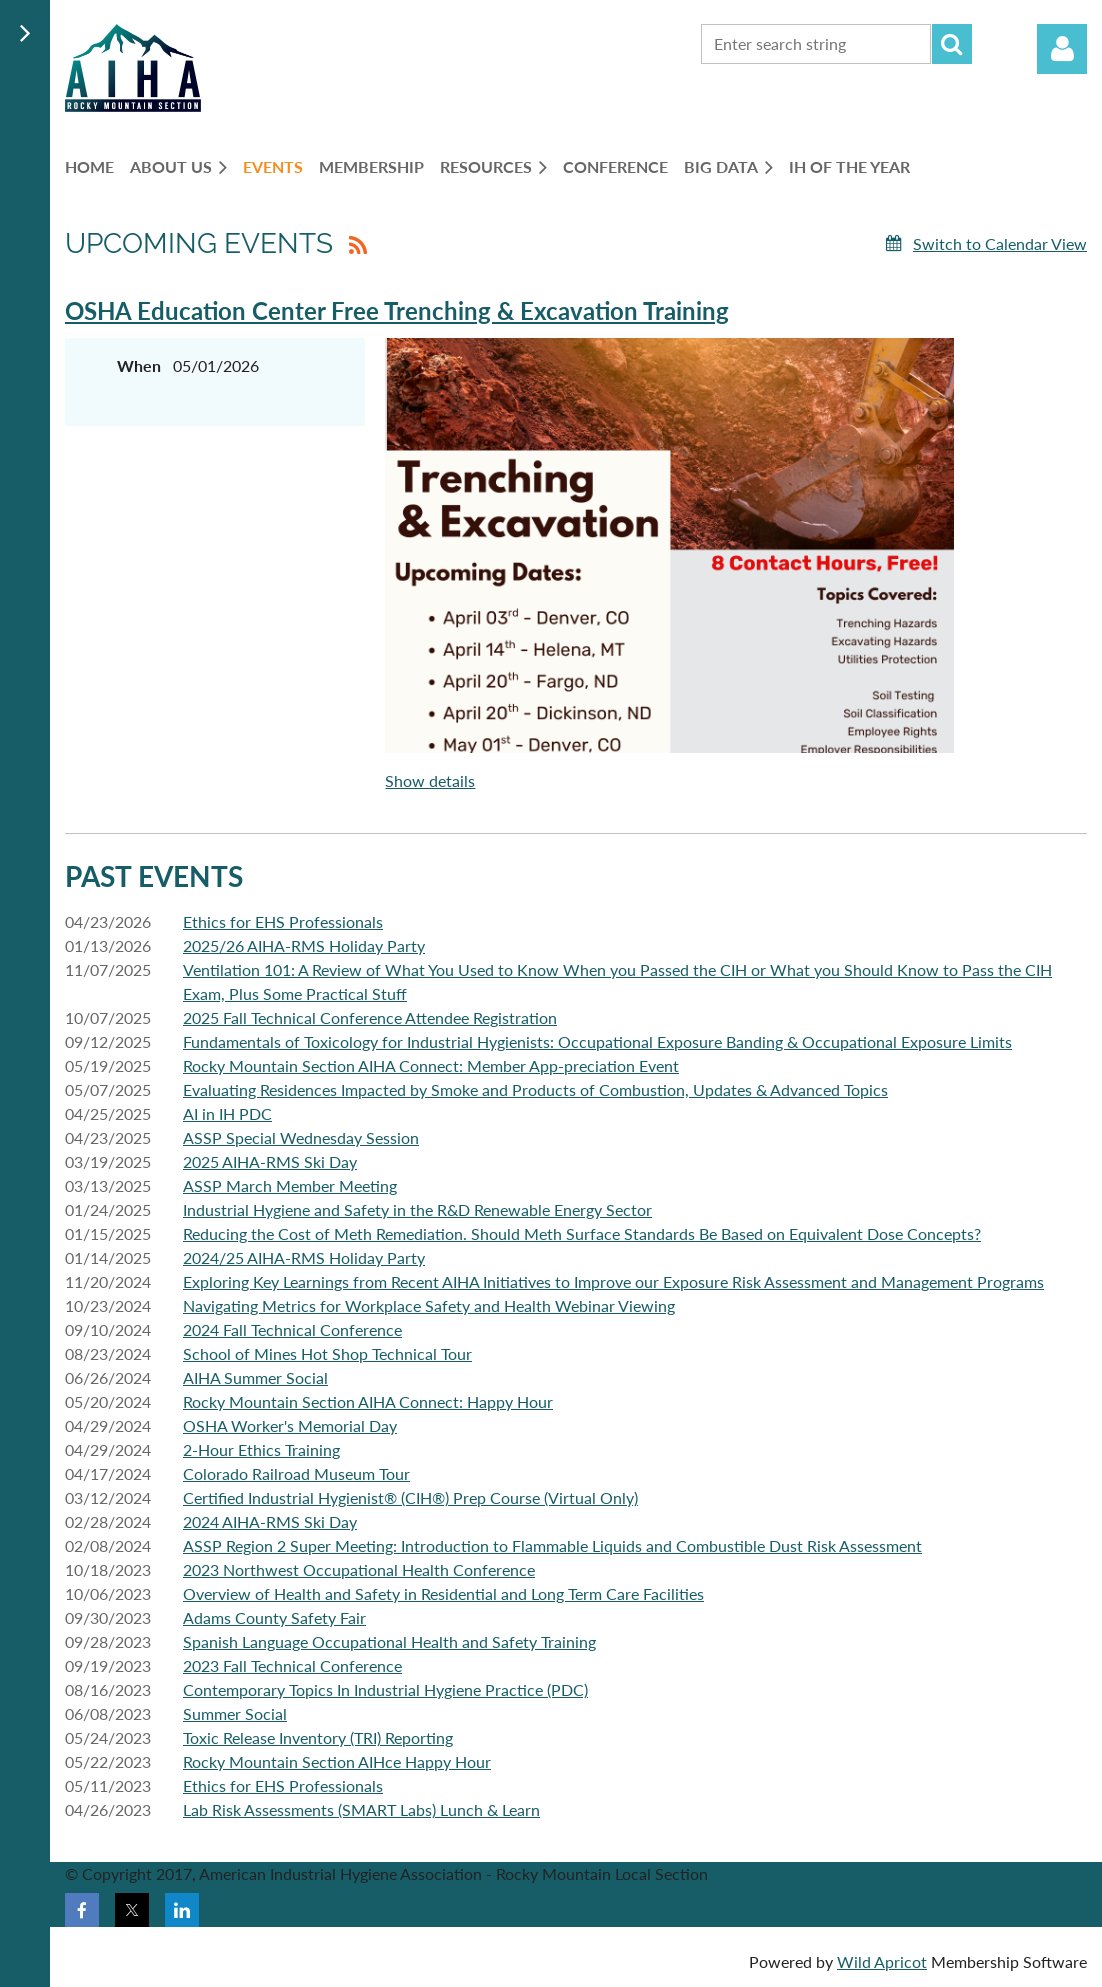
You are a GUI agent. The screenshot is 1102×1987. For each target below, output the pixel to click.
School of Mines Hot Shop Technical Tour (327, 1353)
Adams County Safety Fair (274, 1617)
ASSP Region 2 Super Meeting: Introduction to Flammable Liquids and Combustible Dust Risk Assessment (552, 1545)
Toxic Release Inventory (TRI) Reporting (318, 1737)
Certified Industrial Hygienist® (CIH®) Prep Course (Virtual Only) (410, 1497)
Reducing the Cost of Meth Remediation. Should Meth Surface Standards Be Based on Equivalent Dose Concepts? (582, 1233)
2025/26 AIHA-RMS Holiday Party (304, 945)
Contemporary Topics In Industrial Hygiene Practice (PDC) (385, 1689)
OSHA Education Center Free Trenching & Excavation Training (397, 310)
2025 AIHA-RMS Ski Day (270, 1161)
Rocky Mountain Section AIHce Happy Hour (337, 1761)
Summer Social (235, 1713)
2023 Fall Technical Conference (292, 1665)
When (139, 365)
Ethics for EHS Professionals (283, 921)
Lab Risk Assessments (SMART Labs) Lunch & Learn (361, 1809)
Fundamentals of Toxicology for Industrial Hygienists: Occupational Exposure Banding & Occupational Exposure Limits (597, 1041)
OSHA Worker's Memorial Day (290, 1425)
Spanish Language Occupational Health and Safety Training (389, 1641)
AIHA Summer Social (255, 1377)
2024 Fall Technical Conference (292, 1329)
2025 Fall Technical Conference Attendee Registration (370, 1017)
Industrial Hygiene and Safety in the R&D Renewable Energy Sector (417, 1209)
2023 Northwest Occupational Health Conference (359, 1569)
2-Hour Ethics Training (261, 1449)
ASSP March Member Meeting (290, 1185)
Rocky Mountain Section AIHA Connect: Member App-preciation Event (431, 1065)
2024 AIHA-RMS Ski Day (270, 1521)
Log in (1062, 49)
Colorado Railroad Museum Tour (296, 1473)
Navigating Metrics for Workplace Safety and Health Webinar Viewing (429, 1305)
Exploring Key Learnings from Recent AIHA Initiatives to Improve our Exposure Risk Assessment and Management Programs (613, 1281)
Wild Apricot (882, 1961)
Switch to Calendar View (1000, 243)
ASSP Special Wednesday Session (301, 1137)
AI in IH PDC (227, 1113)
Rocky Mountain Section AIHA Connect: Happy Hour (368, 1401)
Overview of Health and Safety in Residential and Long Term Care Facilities (443, 1593)
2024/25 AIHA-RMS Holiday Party (304, 1257)
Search (952, 44)
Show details (430, 780)
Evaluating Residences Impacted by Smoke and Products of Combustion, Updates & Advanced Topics (535, 1089)
